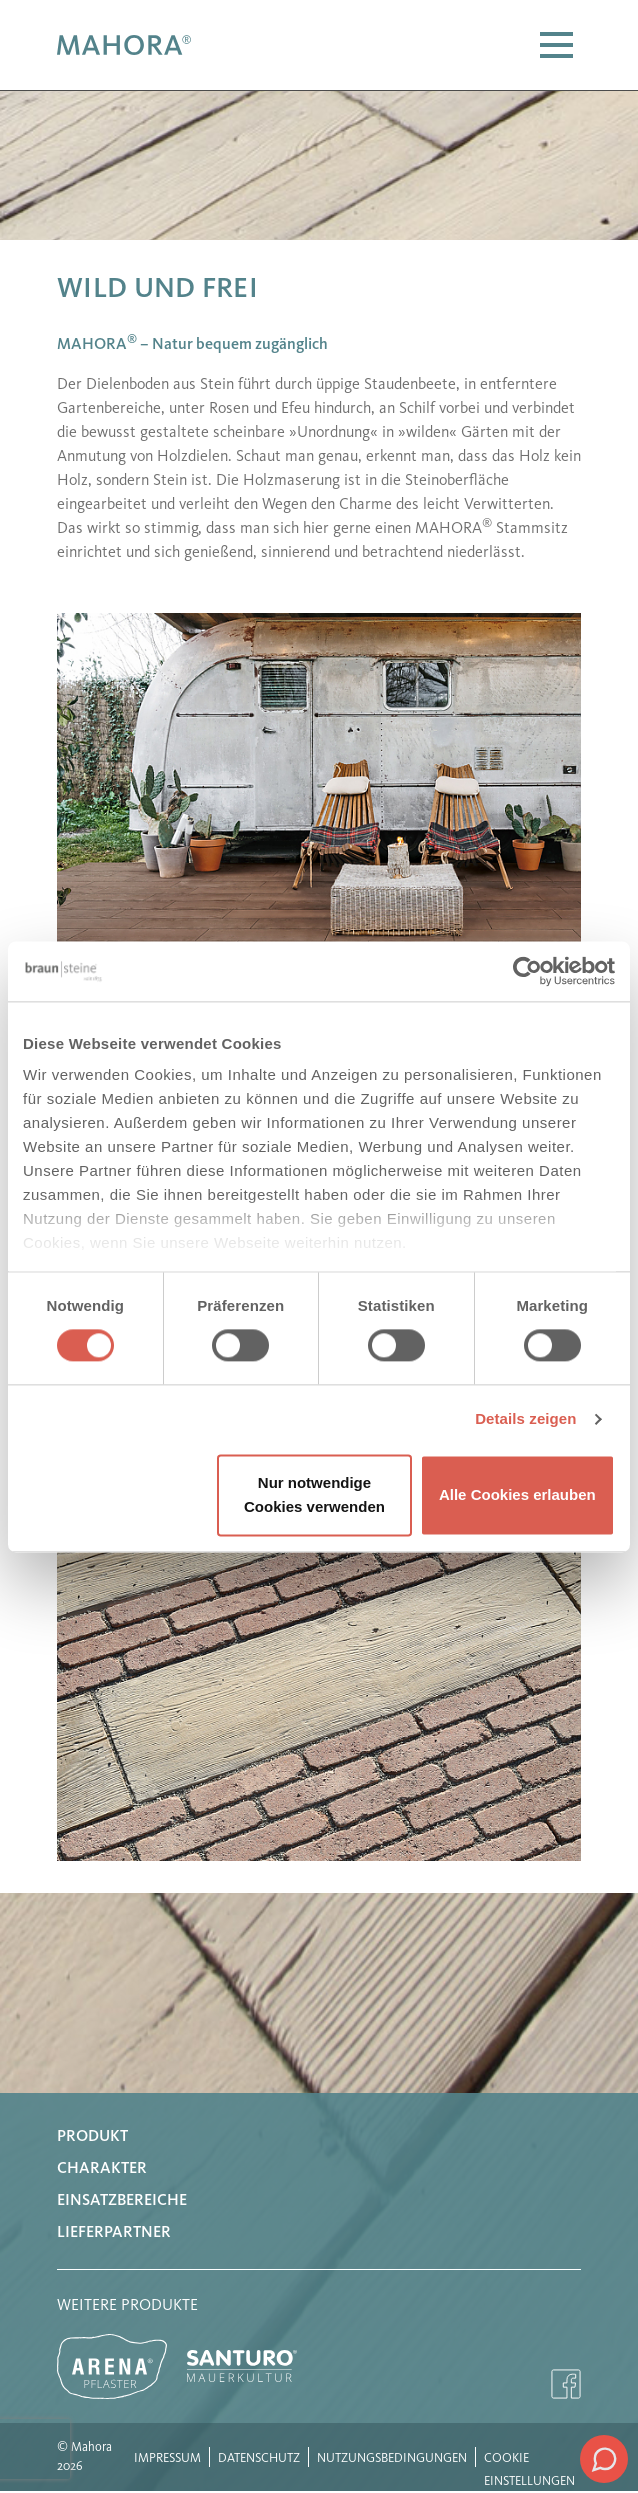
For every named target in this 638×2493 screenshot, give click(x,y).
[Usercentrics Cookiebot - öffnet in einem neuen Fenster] (527, 971)
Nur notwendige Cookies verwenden (314, 1494)
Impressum (167, 2458)
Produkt (92, 2137)
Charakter (102, 2169)
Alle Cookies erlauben (517, 1494)
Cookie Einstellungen (529, 2459)
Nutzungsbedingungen (392, 2458)
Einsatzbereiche (122, 2201)
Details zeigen (525, 1419)
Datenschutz (259, 2458)
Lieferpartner (114, 2233)
